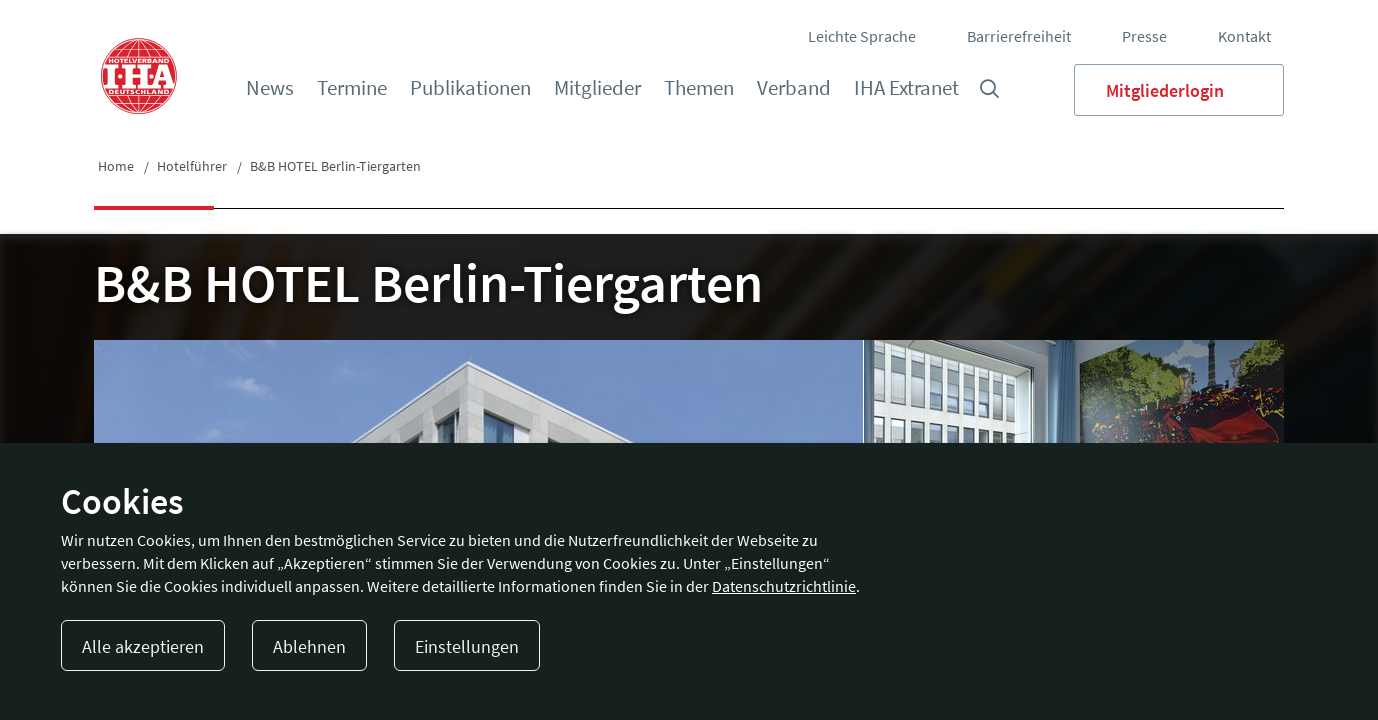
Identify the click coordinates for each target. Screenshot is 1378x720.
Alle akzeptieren (143, 646)
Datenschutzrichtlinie (784, 586)
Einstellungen (467, 646)
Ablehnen (309, 646)
